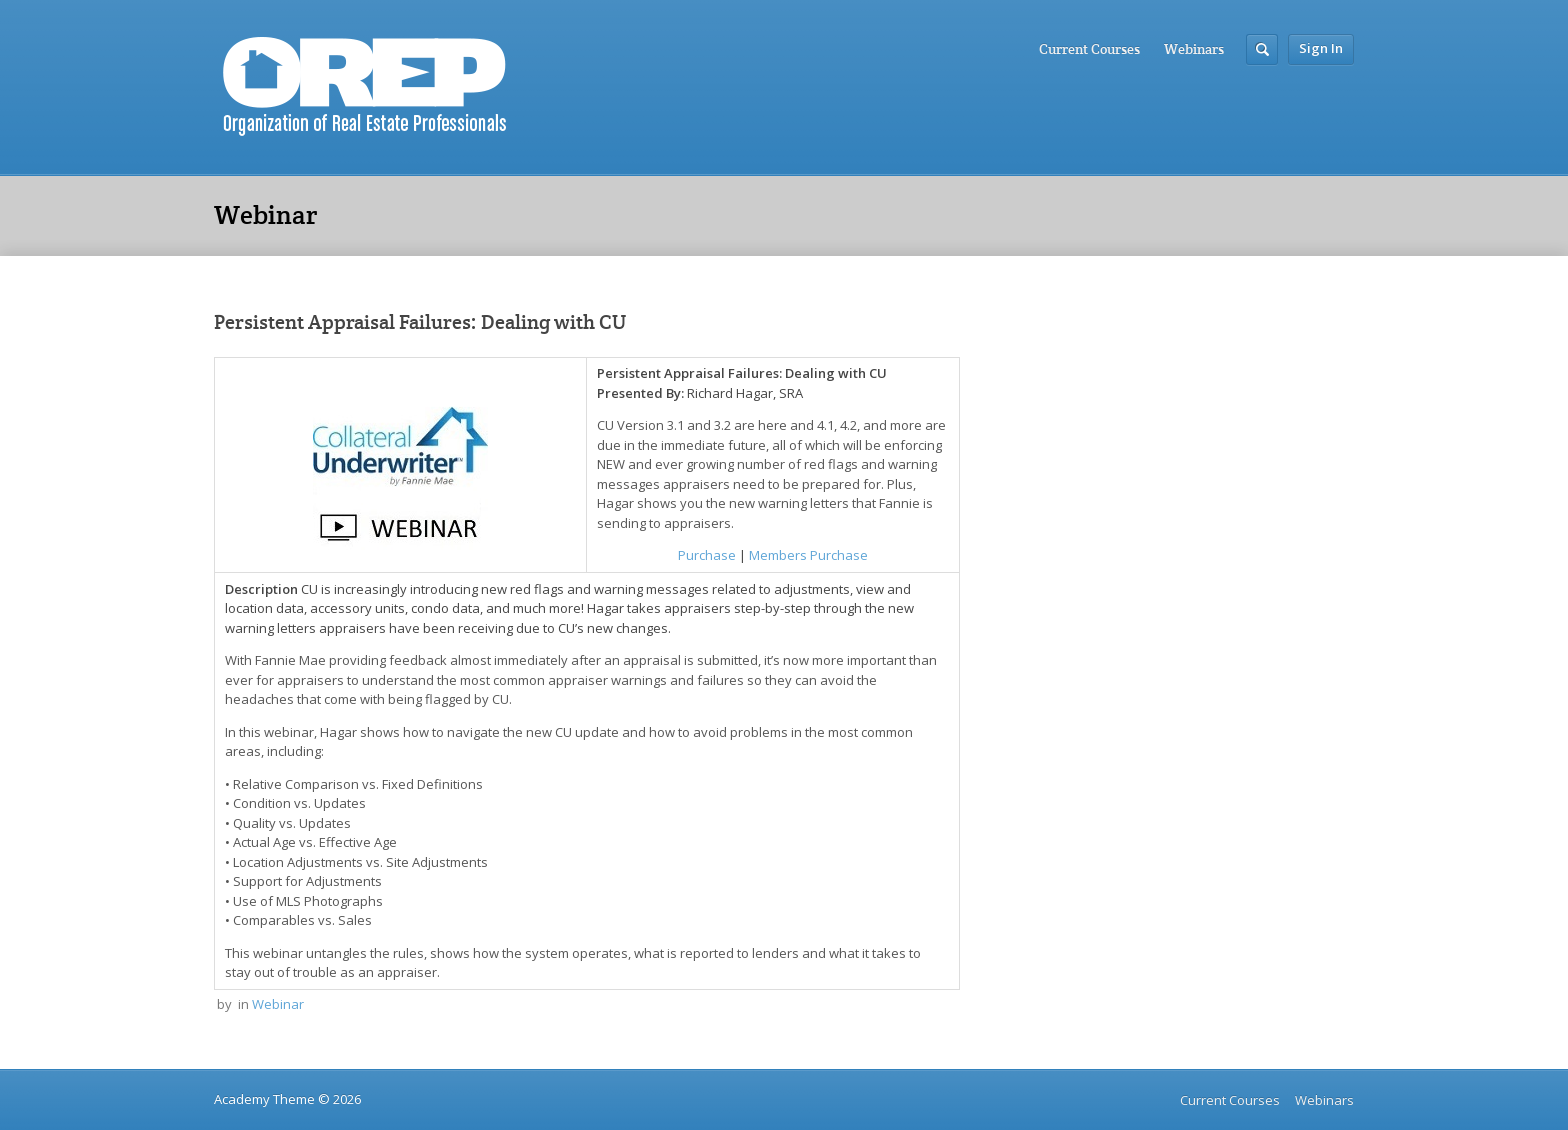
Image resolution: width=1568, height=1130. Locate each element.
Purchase (707, 555)
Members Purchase (808, 555)
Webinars (1194, 49)
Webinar (278, 1004)
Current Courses (1089, 49)
